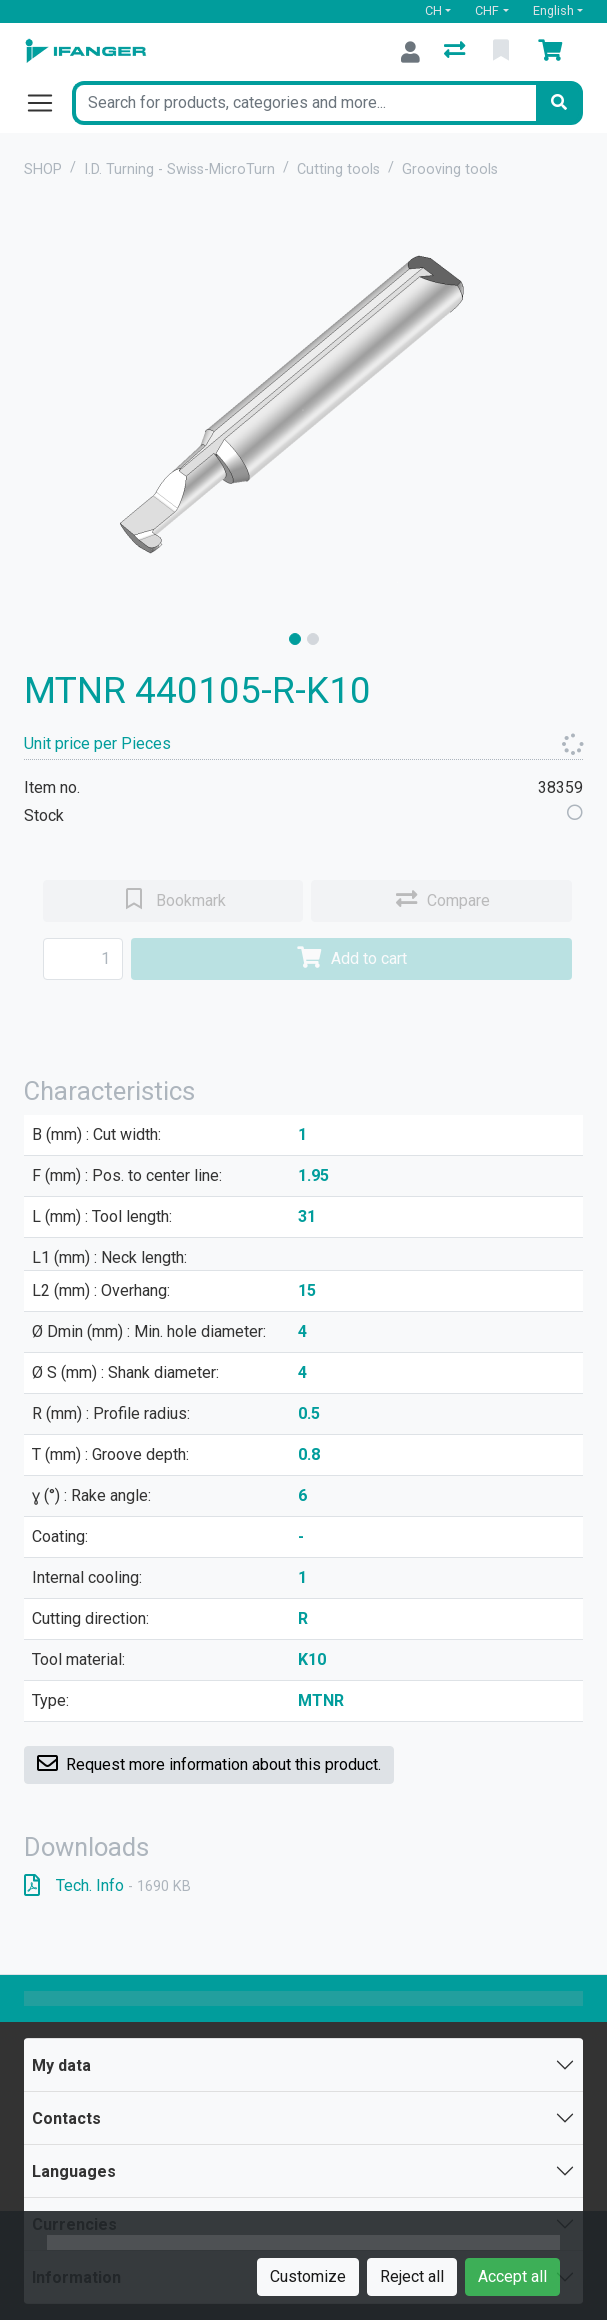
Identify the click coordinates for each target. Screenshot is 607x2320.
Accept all (512, 2276)
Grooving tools (450, 169)
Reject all (412, 2276)
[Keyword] (304, 103)
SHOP (43, 169)
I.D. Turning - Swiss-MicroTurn (179, 169)
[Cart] (554, 52)
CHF (487, 10)
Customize (308, 2276)
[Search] (559, 103)
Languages (74, 2171)
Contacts (66, 2118)
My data (61, 2065)
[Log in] (410, 52)
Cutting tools (338, 169)
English (553, 10)
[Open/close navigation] (48, 103)
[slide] (295, 639)
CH (433, 10)
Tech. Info (107, 1885)
